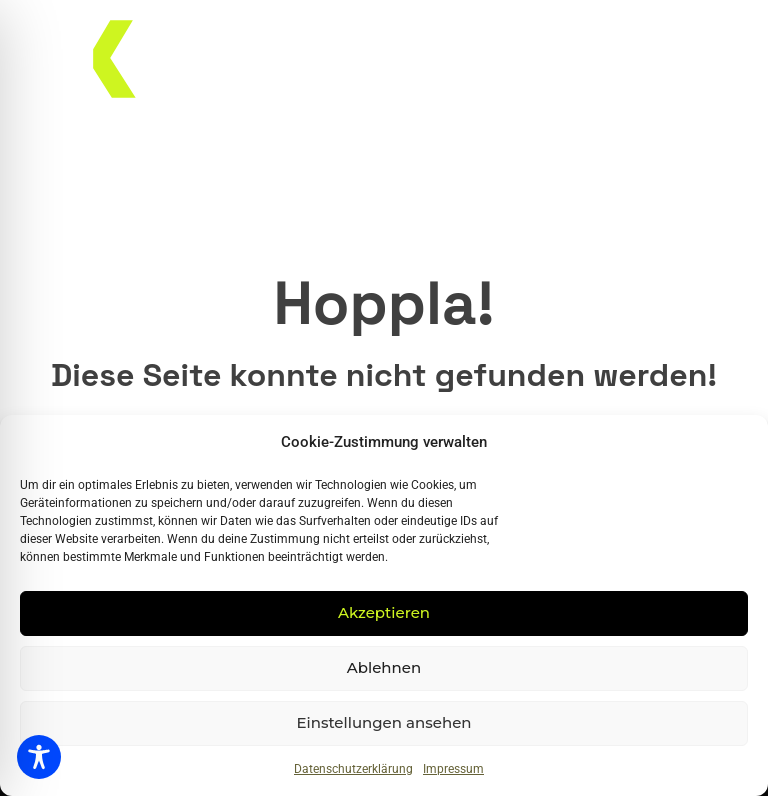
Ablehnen (384, 667)
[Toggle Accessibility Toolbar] (39, 757)
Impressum (453, 769)
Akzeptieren (384, 612)
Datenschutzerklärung (353, 769)
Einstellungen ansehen (383, 722)
